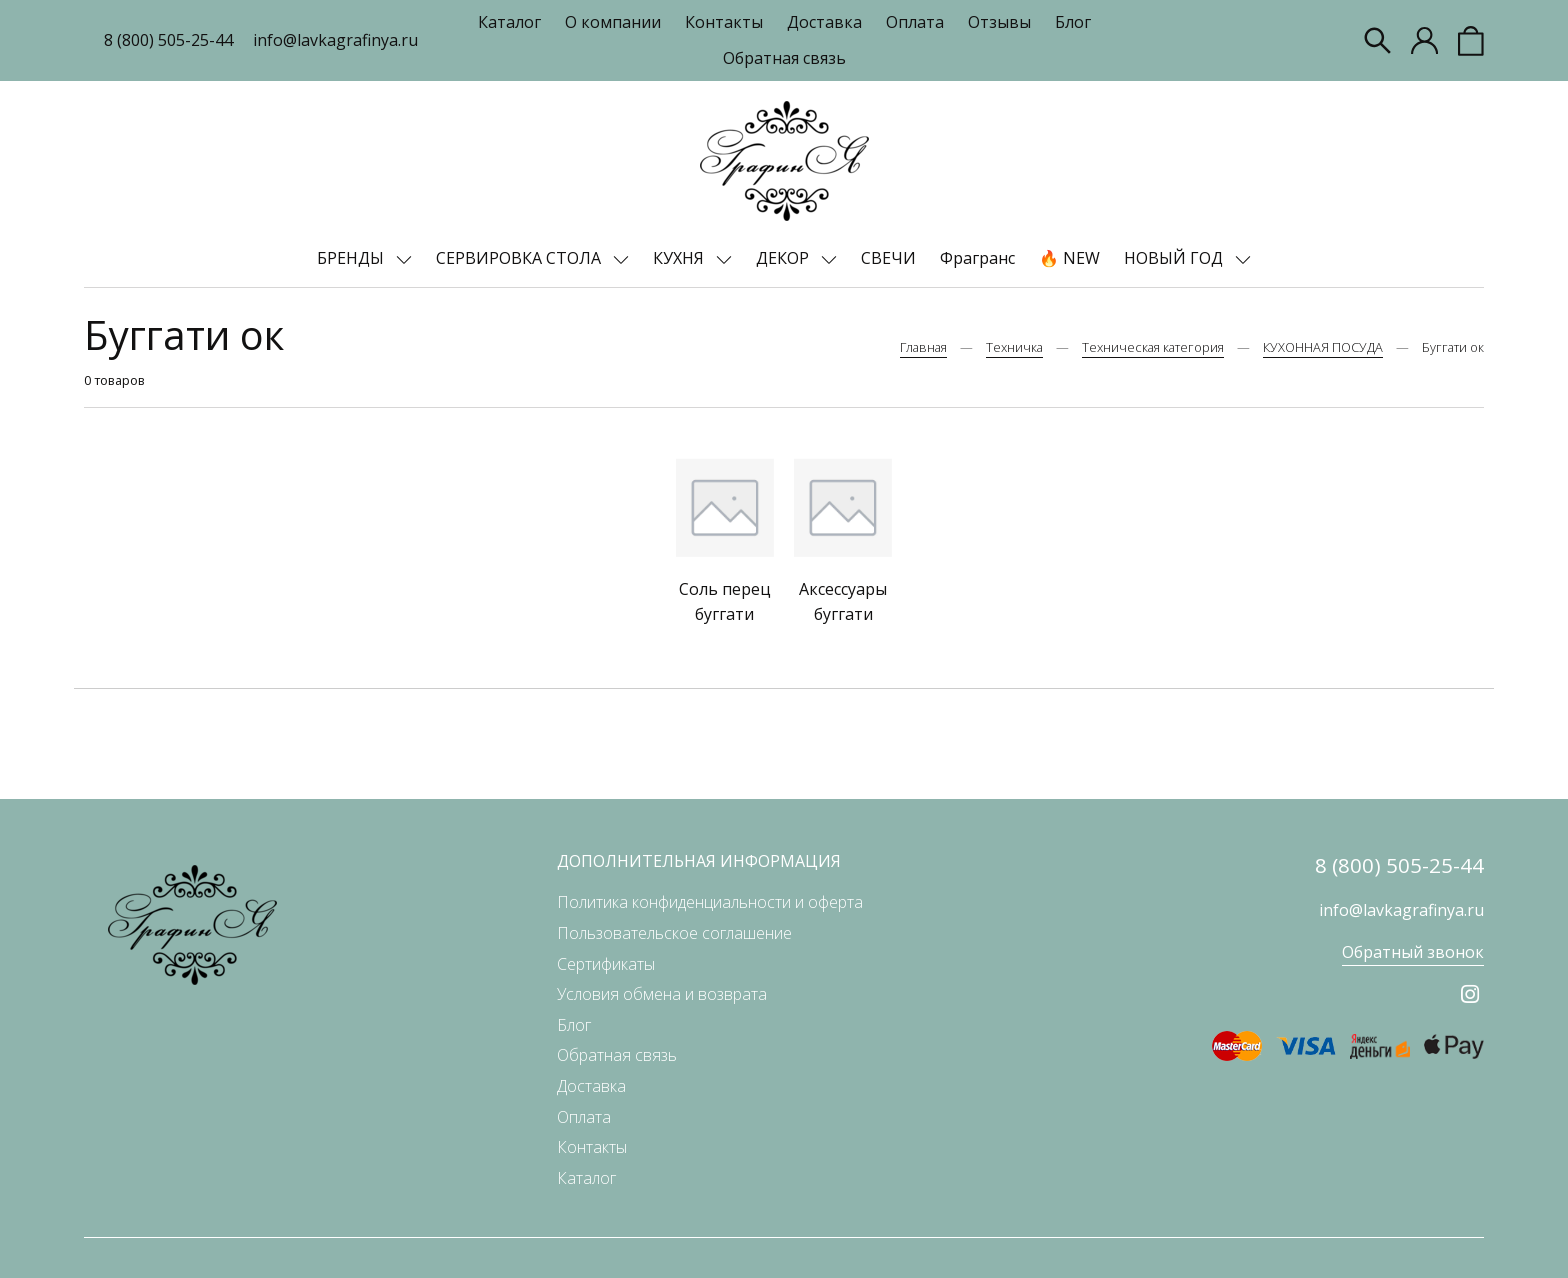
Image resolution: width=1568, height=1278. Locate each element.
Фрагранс (977, 258)
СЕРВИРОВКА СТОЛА (520, 258)
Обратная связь (784, 58)
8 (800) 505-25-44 (168, 40)
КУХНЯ (680, 258)
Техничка (1014, 347)
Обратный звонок (1413, 952)
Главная (923, 347)
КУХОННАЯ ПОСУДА (1323, 347)
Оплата (915, 22)
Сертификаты (606, 964)
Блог (1073, 22)
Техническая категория (1153, 347)
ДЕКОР (784, 258)
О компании (613, 22)
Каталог (509, 22)
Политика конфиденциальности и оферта (710, 902)
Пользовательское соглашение (674, 933)
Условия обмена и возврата (662, 994)
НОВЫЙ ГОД (1175, 258)
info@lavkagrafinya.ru (335, 40)
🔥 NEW (1069, 258)
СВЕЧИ (888, 258)
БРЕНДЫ (352, 258)
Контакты (724, 22)
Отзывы (999, 22)
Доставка (824, 22)
